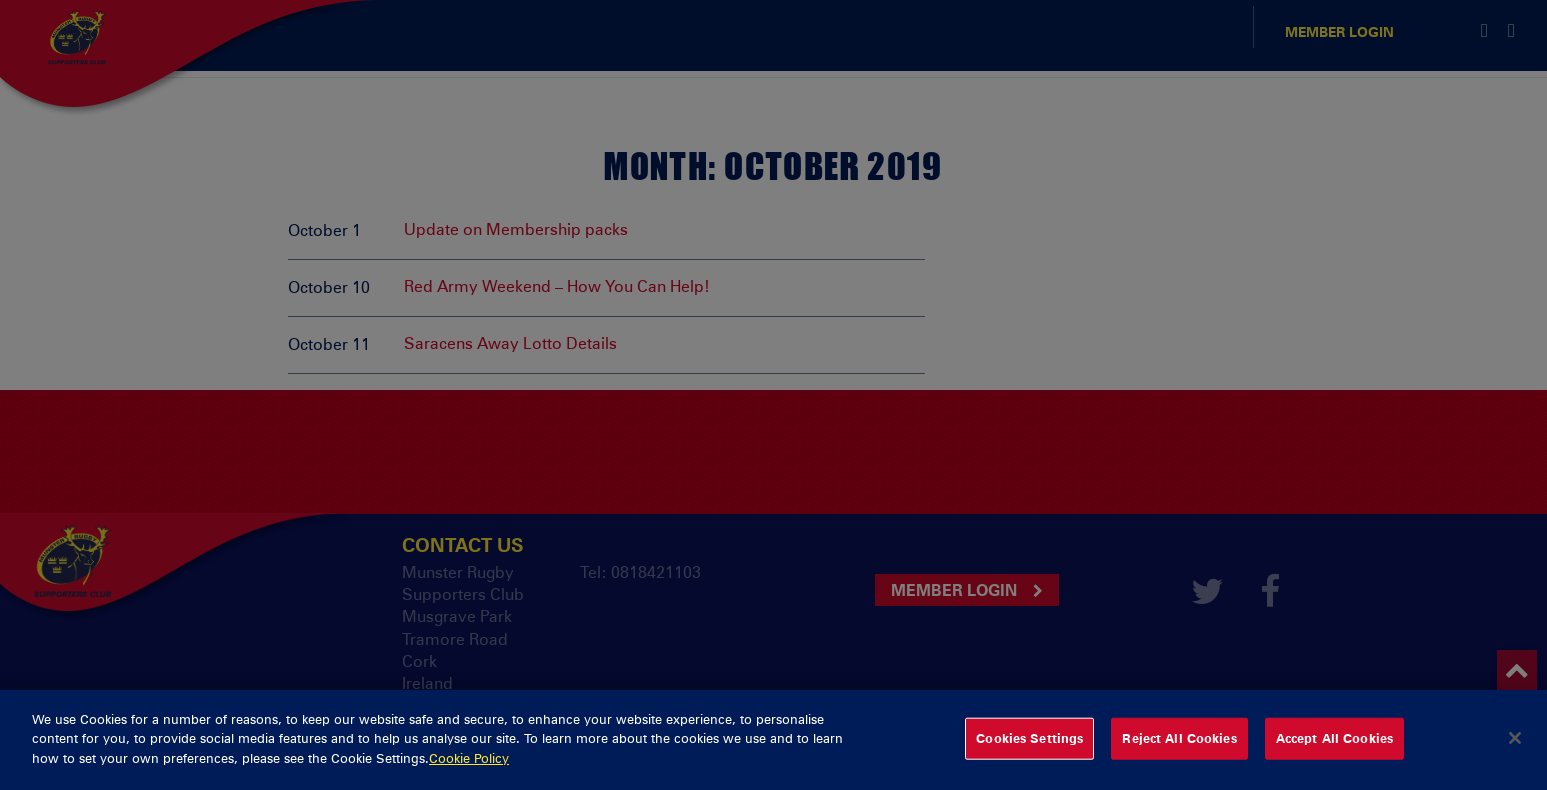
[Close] (1515, 754)
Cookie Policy (469, 773)
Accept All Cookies (1334, 754)
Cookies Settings (1029, 754)
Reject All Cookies (1179, 754)
